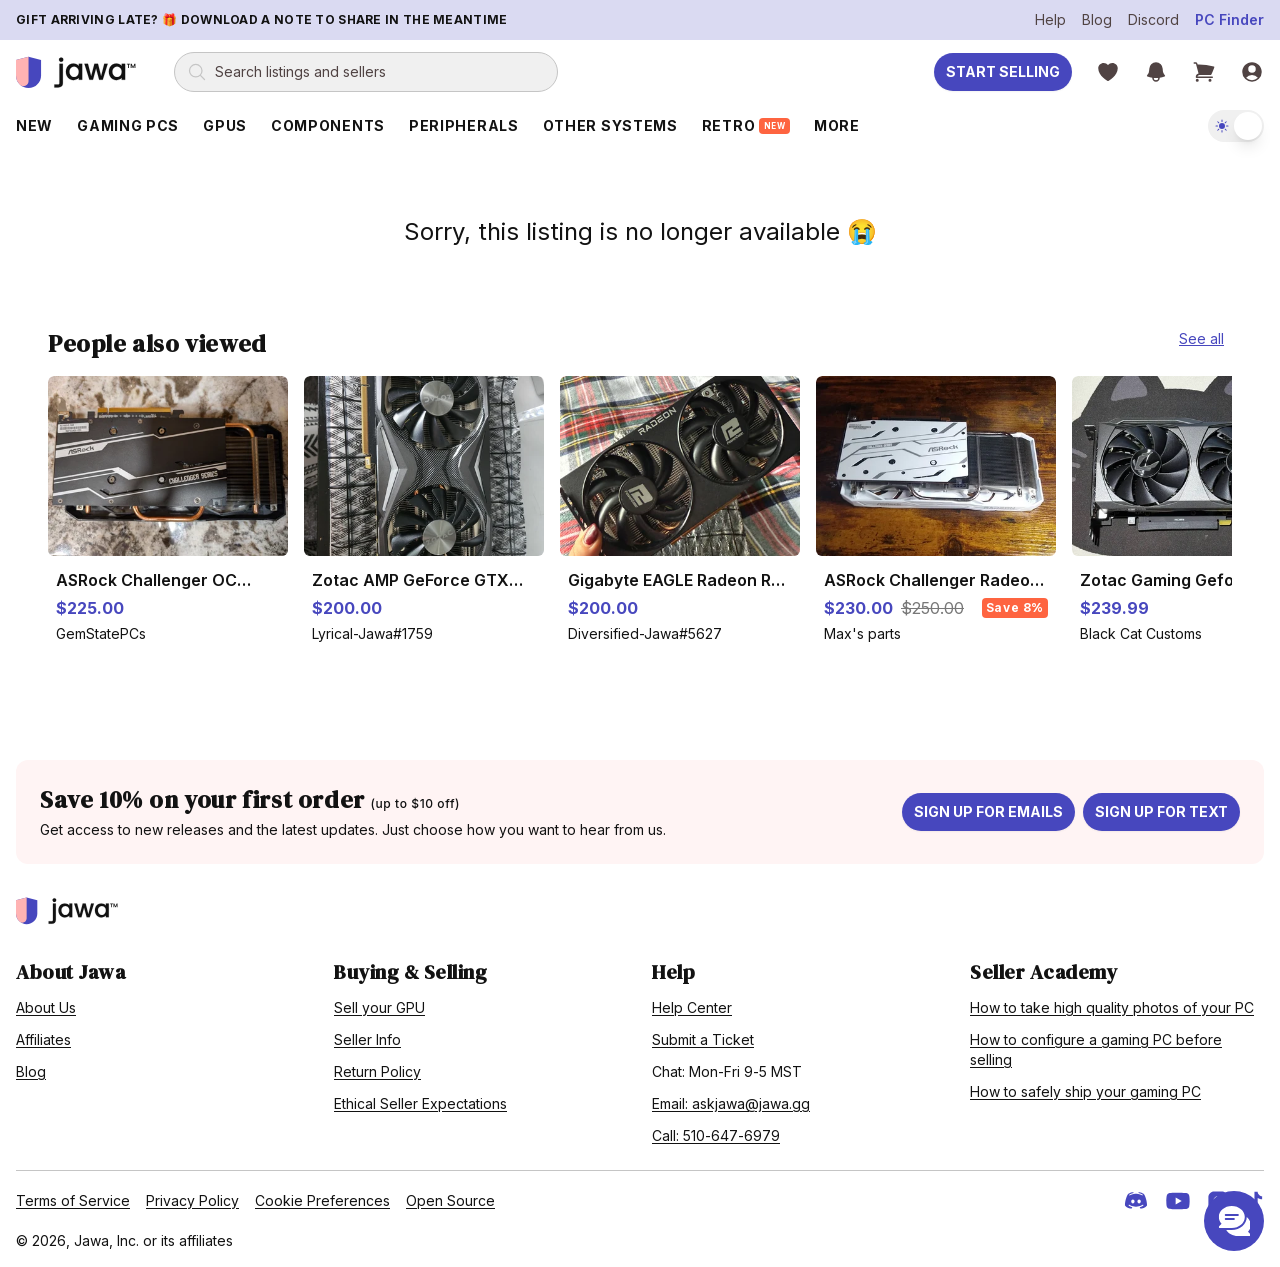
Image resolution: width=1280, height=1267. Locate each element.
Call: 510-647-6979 (716, 1135)
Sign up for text (1161, 811)
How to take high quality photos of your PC (1112, 1007)
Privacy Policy (192, 1200)
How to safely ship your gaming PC (1085, 1091)
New (34, 125)
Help (1050, 19)
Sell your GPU (379, 1007)
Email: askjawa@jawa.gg (731, 1103)
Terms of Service (73, 1200)
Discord (1153, 19)
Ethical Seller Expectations (420, 1103)
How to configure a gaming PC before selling (1096, 1049)
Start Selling (1003, 71)
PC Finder (1229, 19)
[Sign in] (1252, 72)
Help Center (692, 1007)
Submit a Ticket (703, 1039)
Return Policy (377, 1071)
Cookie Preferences (322, 1200)
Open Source (450, 1200)
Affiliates (43, 1039)
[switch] (1236, 126)
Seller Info (367, 1039)
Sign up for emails (988, 811)
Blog (1097, 19)
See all (1201, 338)
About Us (46, 1007)
